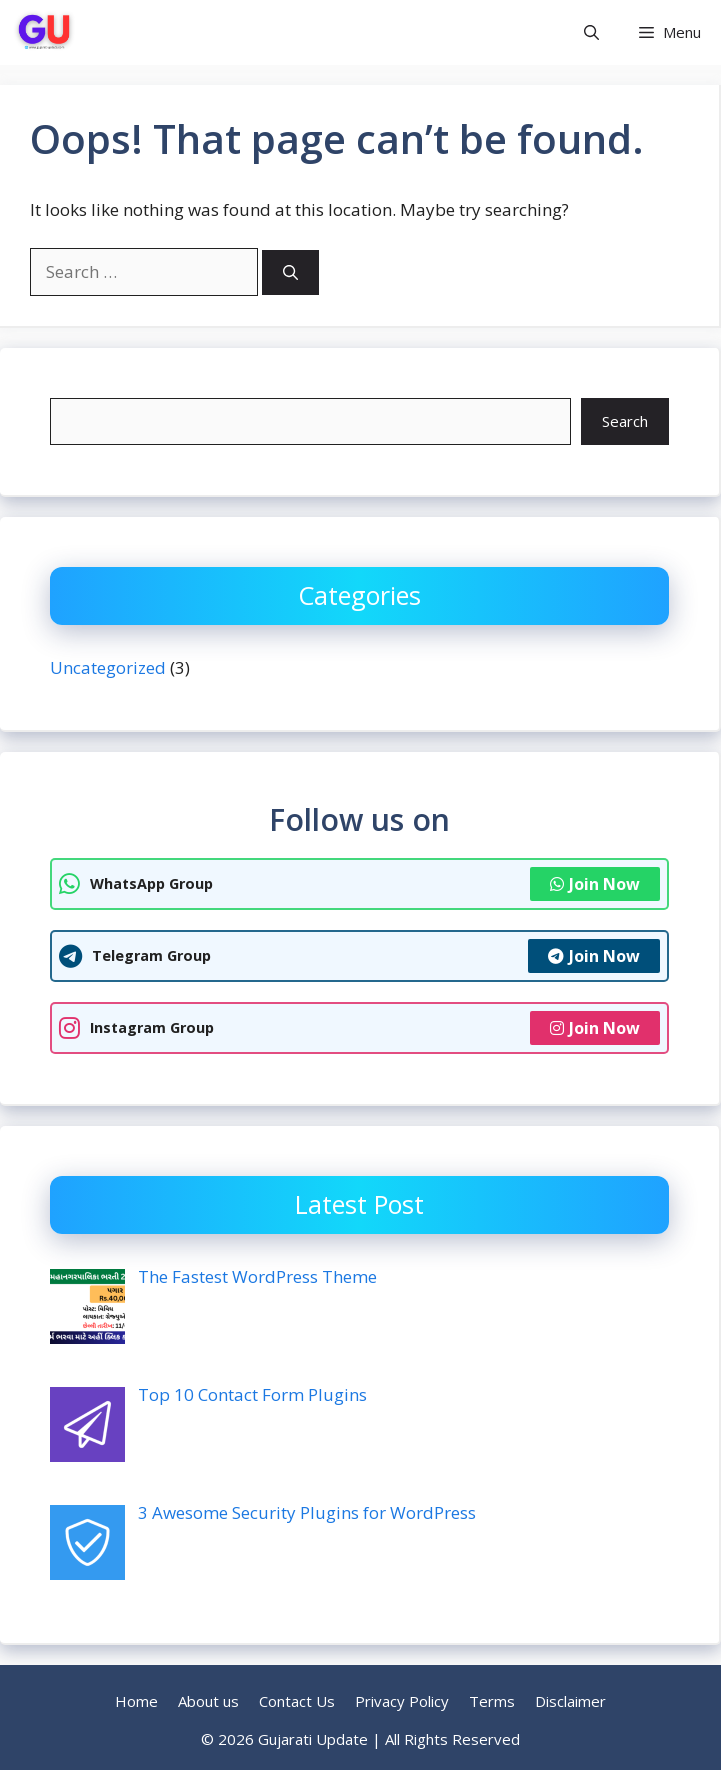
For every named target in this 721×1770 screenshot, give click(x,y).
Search (625, 421)
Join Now (595, 884)
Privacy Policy (402, 1701)
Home (136, 1701)
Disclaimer (570, 1701)
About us (208, 1701)
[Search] (290, 272)
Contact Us (297, 1701)
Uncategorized (108, 667)
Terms (492, 1701)
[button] (591, 32)
